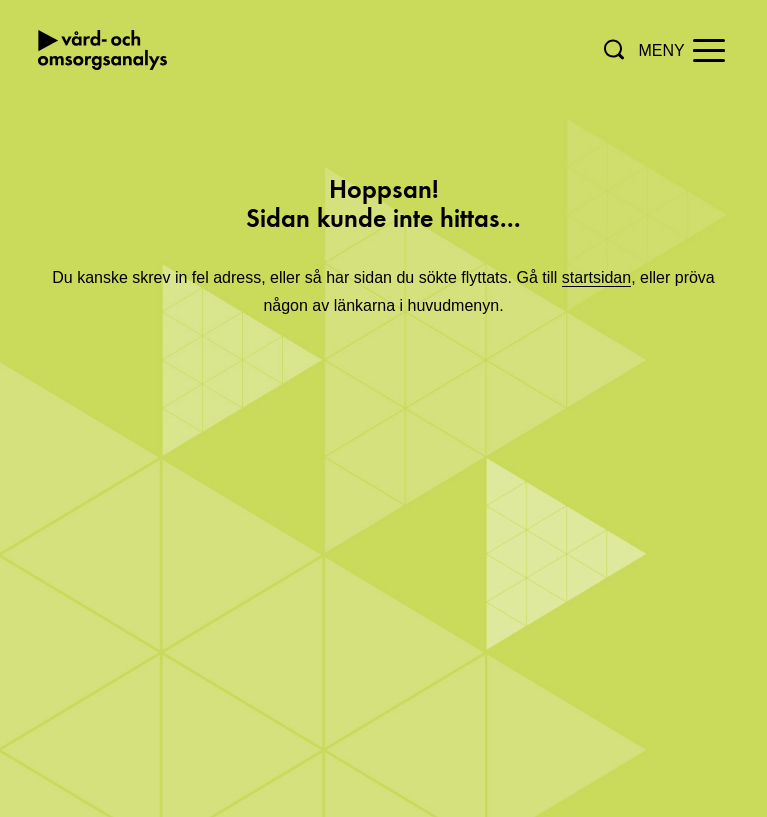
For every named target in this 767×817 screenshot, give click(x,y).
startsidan (596, 277)
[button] (614, 49)
